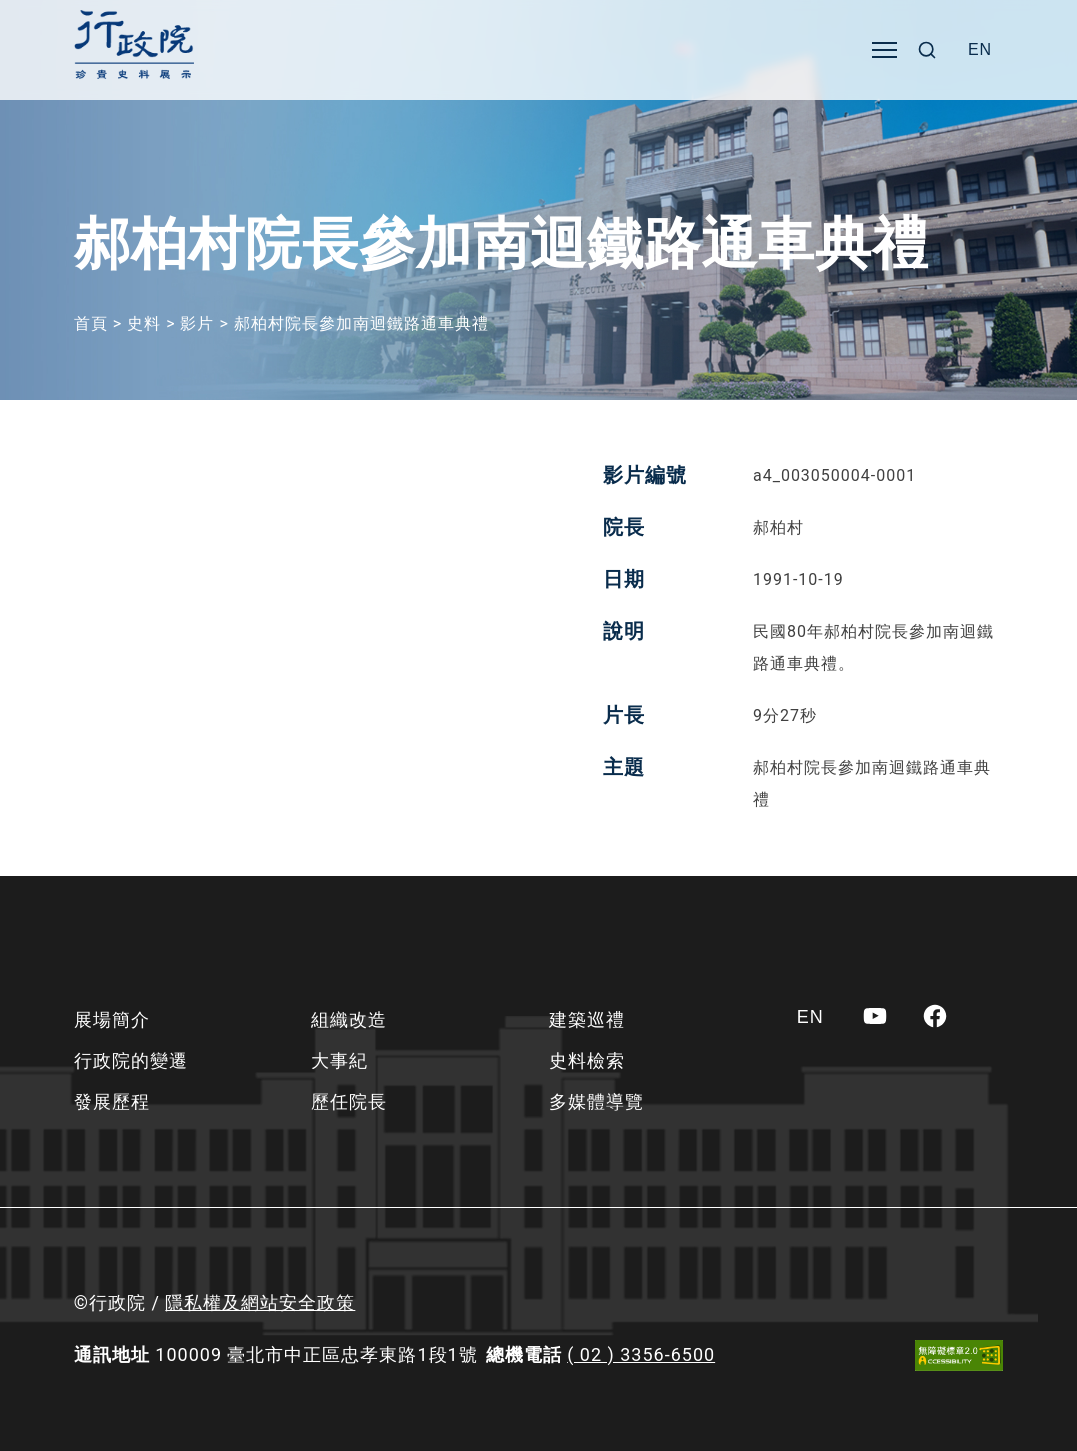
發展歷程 (112, 1101)
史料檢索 (587, 1060)
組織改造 (349, 1019)
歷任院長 (349, 1101)
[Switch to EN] (980, 50)
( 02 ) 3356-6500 (641, 1354)
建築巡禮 (587, 1019)
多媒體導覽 (596, 1101)
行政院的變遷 (131, 1060)
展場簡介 (112, 1019)
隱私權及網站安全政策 (260, 1302)
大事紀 (339, 1060)
